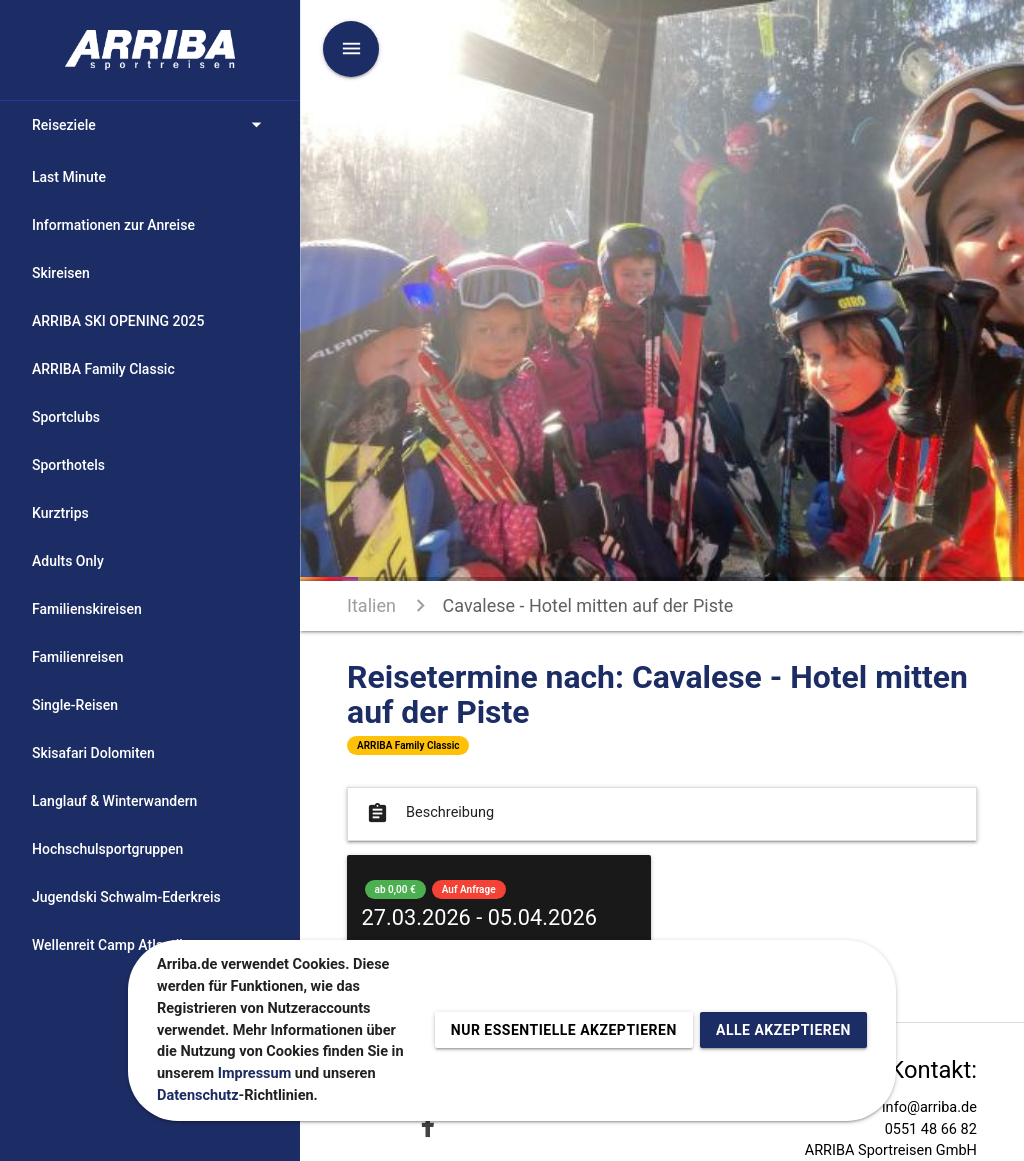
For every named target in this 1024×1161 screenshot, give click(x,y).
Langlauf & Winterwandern (114, 801)
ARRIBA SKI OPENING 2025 (118, 321)
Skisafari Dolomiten (93, 753)
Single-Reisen (75, 705)
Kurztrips (60, 513)
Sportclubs (66, 417)
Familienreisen (78, 657)
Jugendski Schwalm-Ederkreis (126, 897)
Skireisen (61, 273)
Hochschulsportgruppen (107, 849)
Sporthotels (68, 465)
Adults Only (68, 561)
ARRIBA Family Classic (103, 369)
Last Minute (69, 177)
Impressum (255, 1073)
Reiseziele (150, 125)
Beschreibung (429, 813)
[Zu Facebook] (428, 1125)
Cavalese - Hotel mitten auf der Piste (588, 605)
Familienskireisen (87, 609)
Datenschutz (198, 1095)
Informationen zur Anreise (113, 225)
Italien (371, 605)
